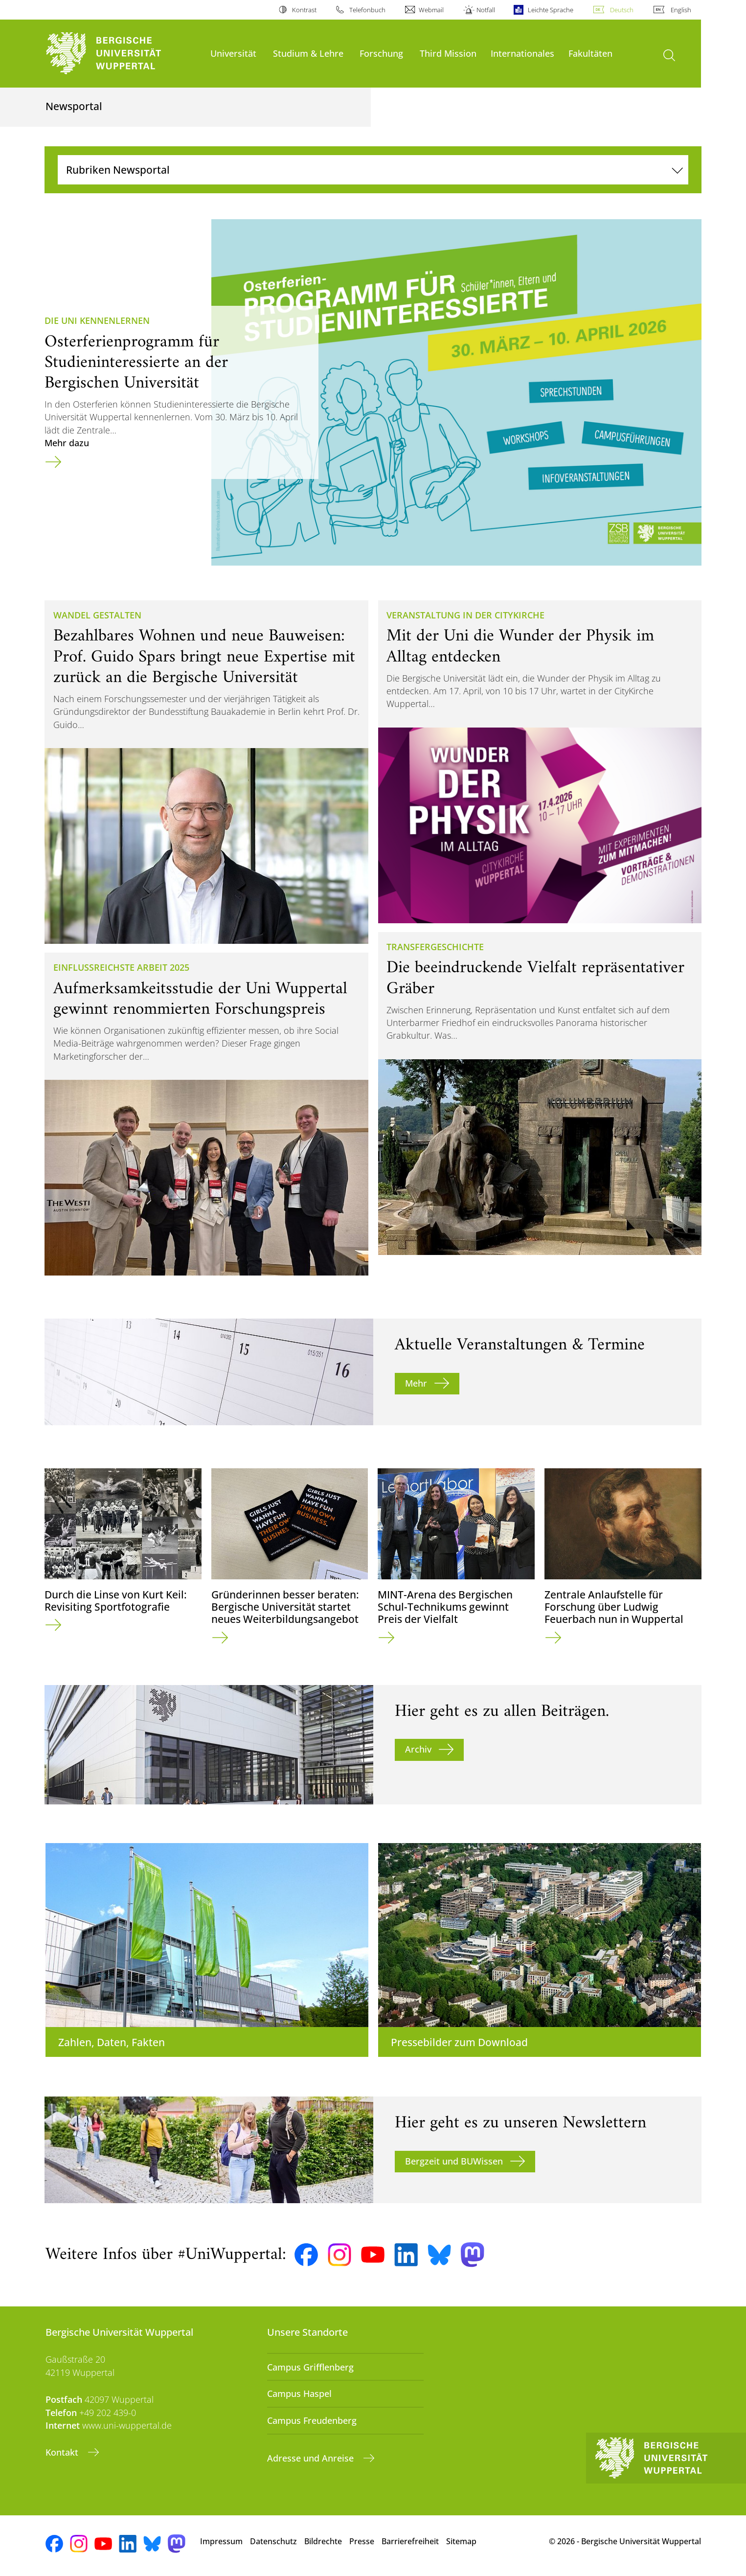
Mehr (416, 1383)
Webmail (431, 9)
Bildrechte (323, 2541)
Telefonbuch (367, 9)
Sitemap (461, 2541)
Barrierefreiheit (410, 2541)
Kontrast (304, 9)
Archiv (418, 1749)
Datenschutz (273, 2541)
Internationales (522, 53)
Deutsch (621, 9)
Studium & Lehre (308, 53)
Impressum (221, 2541)
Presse (361, 2541)
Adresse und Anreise (311, 2458)
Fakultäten (590, 53)
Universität (233, 53)
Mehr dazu (67, 443)
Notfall (485, 9)
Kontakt (63, 2452)
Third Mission (448, 53)
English (681, 9)
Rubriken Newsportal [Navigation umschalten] (118, 169)
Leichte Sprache (550, 9)
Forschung (381, 53)
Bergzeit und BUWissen (454, 2161)
